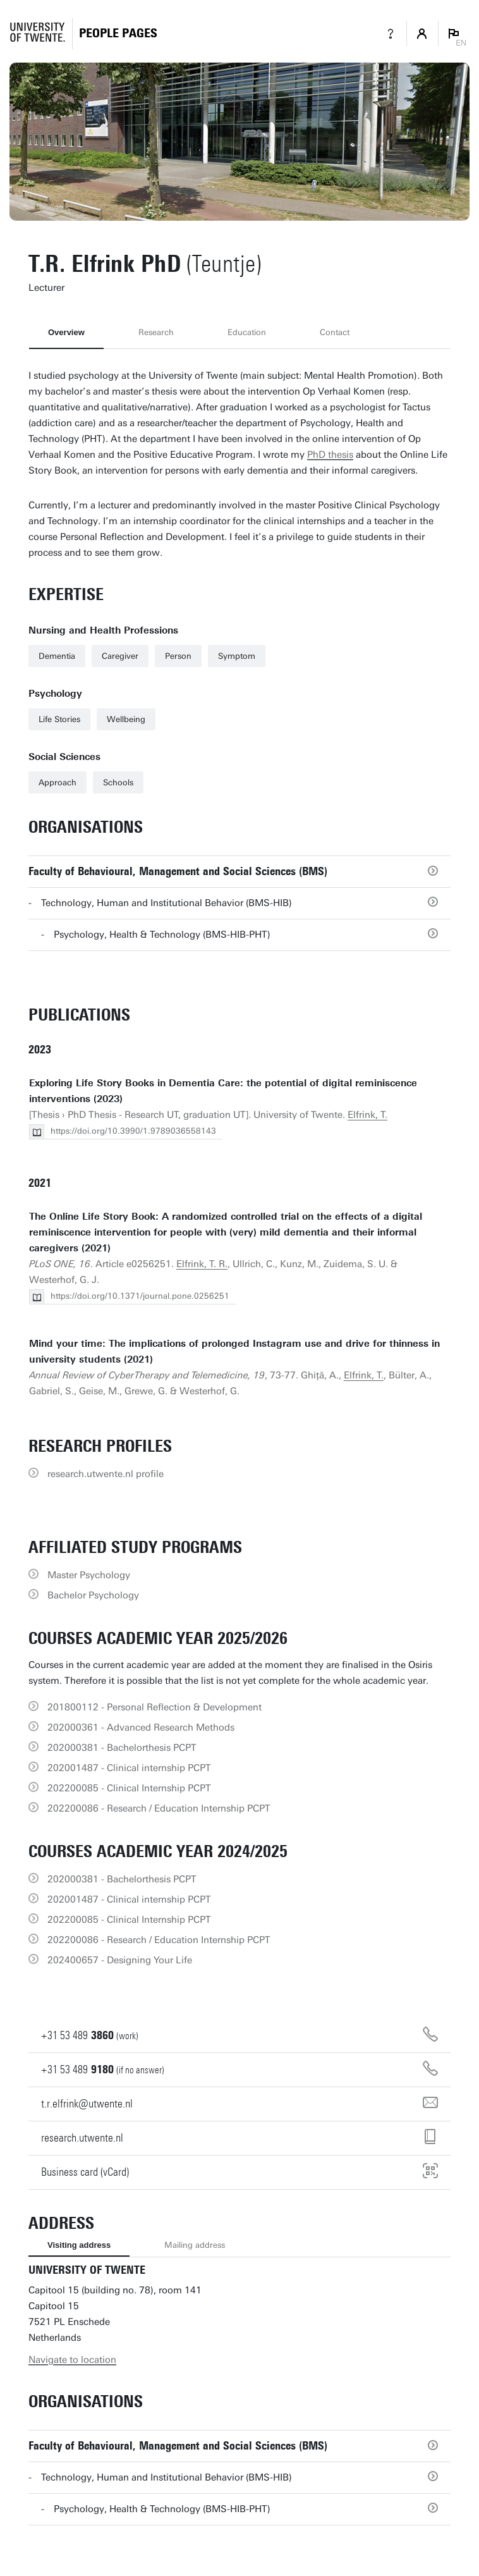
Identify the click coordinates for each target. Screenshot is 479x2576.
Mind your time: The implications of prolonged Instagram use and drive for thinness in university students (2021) (234, 1351)
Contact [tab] (334, 332)
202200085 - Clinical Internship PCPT (129, 1788)
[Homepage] (118, 33)
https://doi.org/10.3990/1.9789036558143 (133, 1131)
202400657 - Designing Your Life (119, 1960)
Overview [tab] (66, 332)
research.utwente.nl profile (105, 1474)
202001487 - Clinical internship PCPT (129, 1768)
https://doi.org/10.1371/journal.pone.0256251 (140, 1296)
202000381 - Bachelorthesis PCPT (122, 1747)
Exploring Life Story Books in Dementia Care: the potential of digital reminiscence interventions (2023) (223, 1091)
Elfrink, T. (367, 1114)
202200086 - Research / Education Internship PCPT (158, 1808)
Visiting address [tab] (79, 2245)
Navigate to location (72, 2359)
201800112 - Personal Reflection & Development (154, 1707)
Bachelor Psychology (93, 1595)
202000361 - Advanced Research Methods (140, 1727)
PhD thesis (330, 454)
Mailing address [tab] (194, 2245)
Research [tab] (156, 332)
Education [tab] (246, 332)
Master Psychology (88, 1575)
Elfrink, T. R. (201, 1264)
